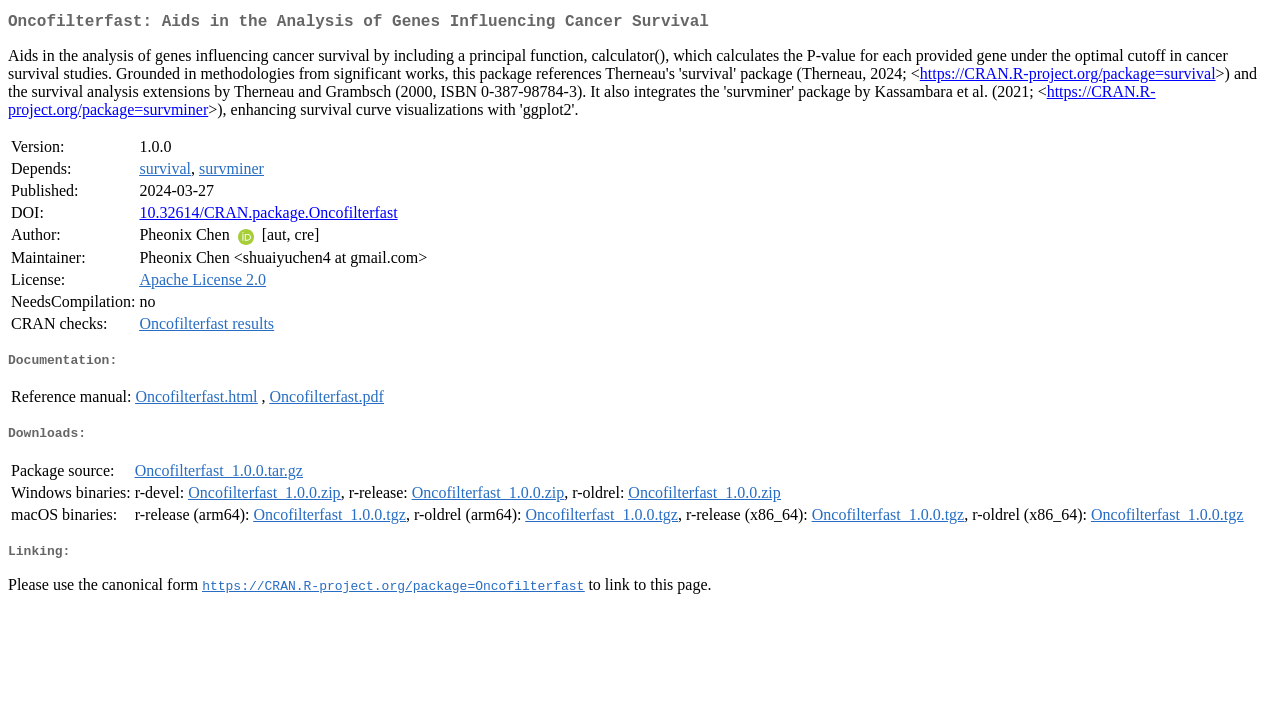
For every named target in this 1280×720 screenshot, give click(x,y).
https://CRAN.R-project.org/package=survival (1068, 77)
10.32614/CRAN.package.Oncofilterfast (268, 216)
